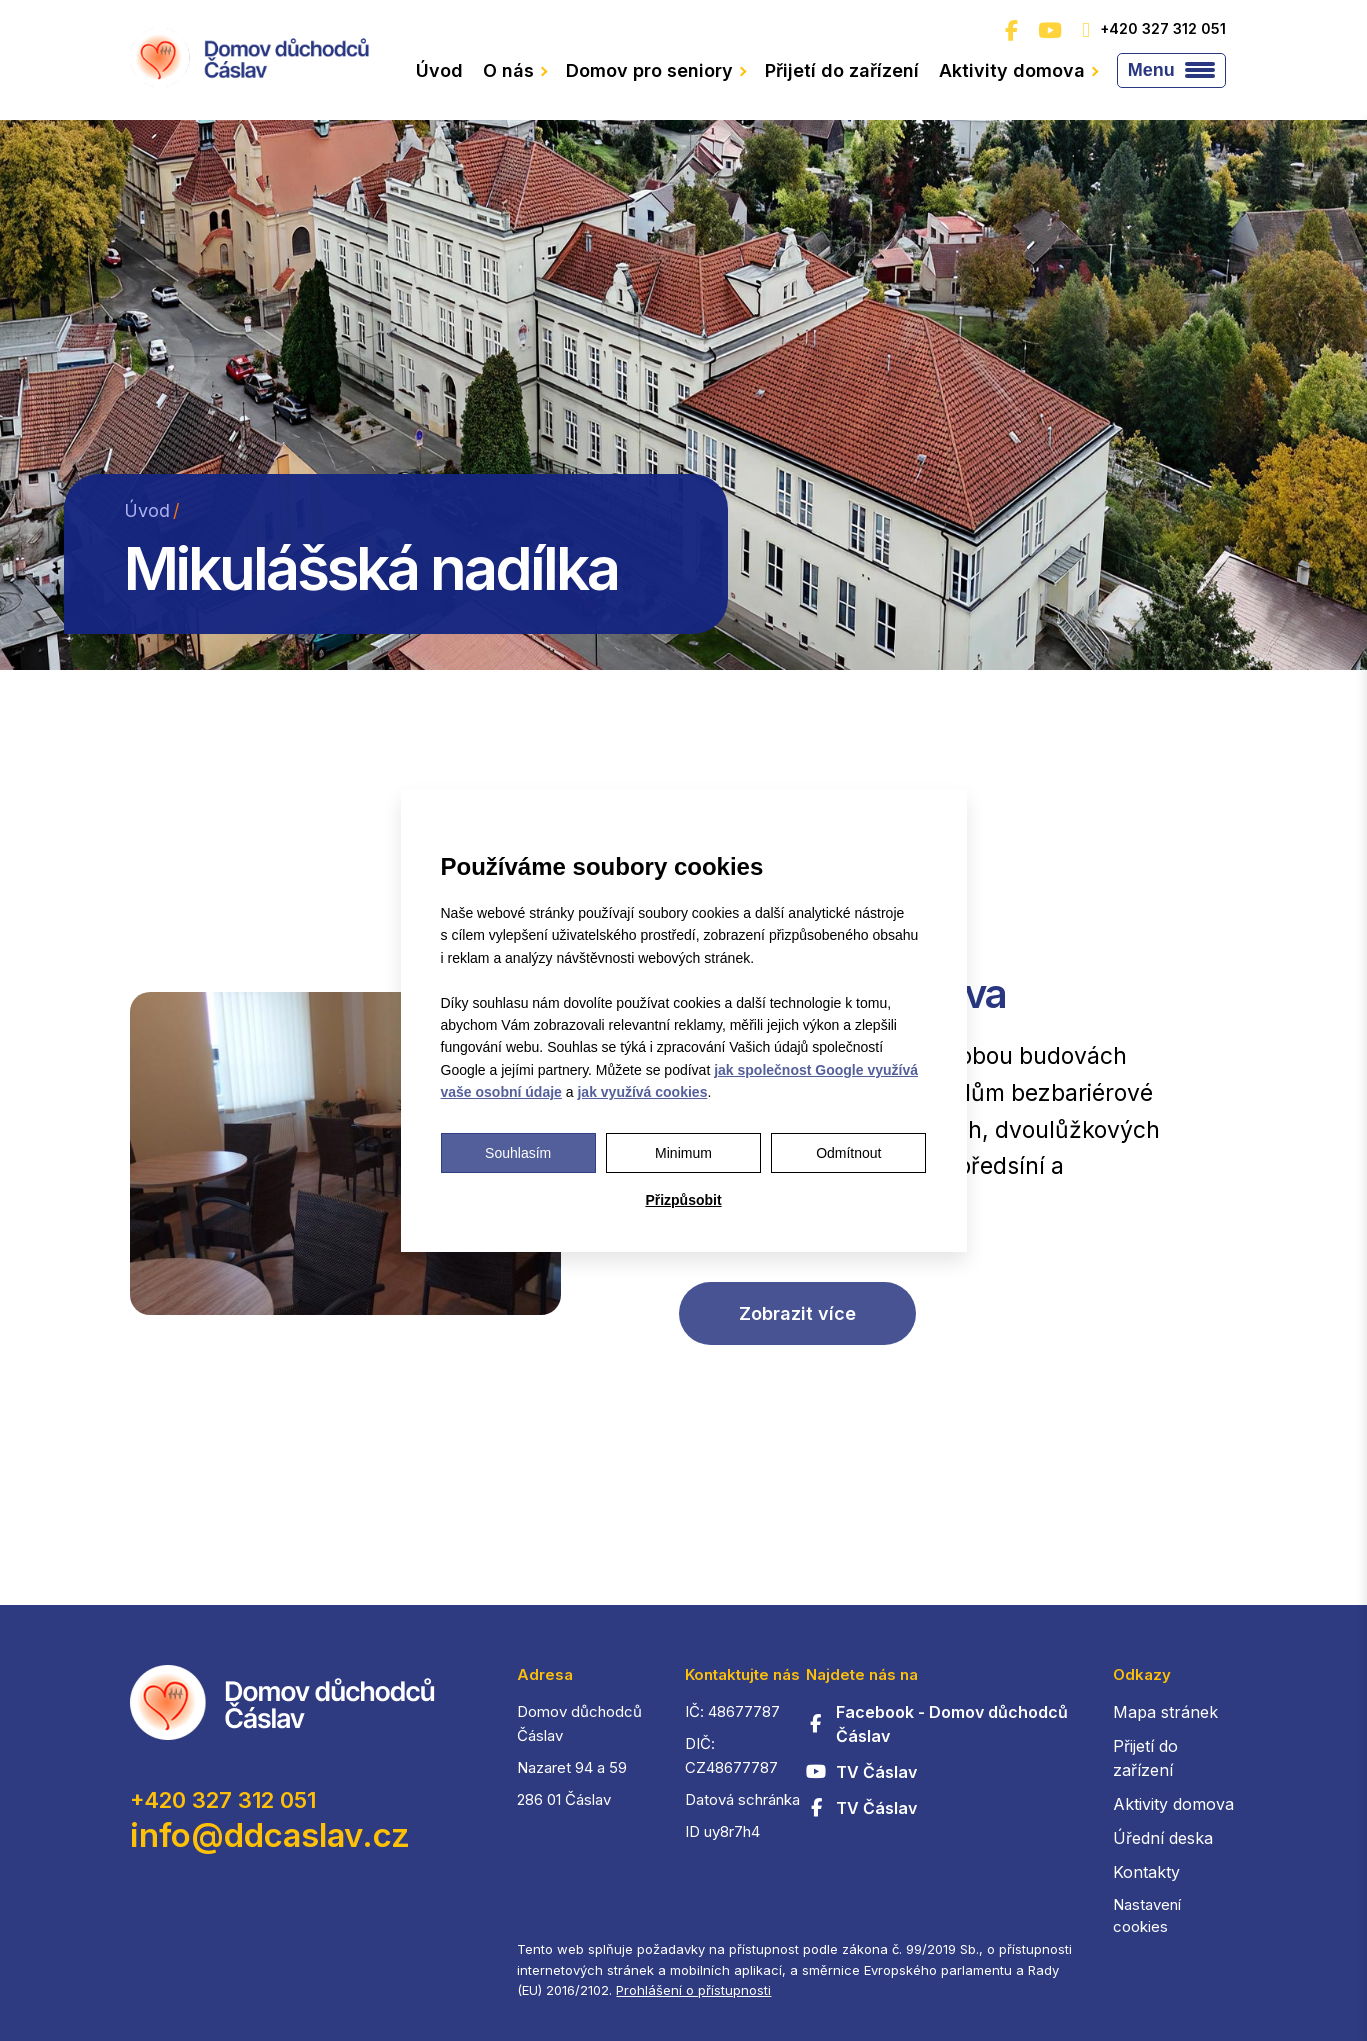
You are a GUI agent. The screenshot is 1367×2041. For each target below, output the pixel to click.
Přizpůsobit (683, 1200)
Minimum (683, 1153)
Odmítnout (848, 1153)
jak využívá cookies (642, 1092)
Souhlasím (518, 1153)
